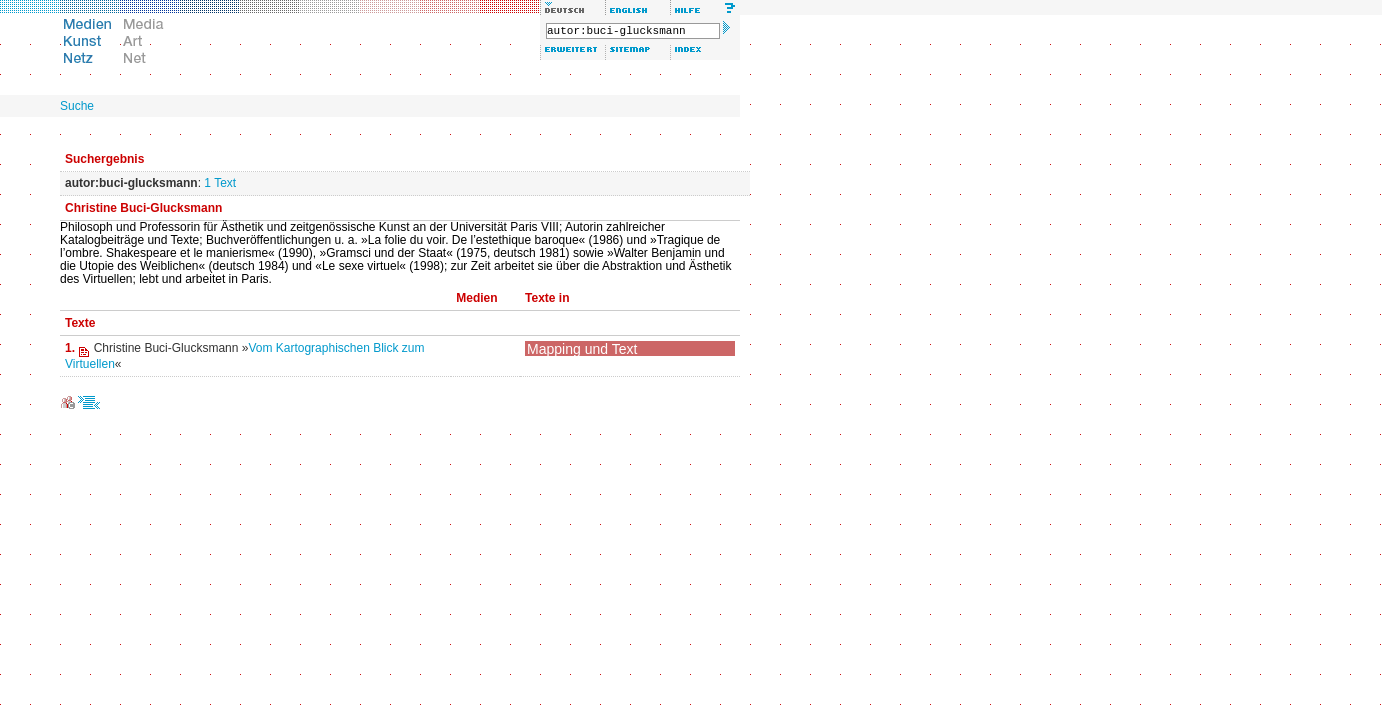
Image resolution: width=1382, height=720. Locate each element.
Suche (77, 106)
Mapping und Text (582, 349)
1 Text (220, 183)
